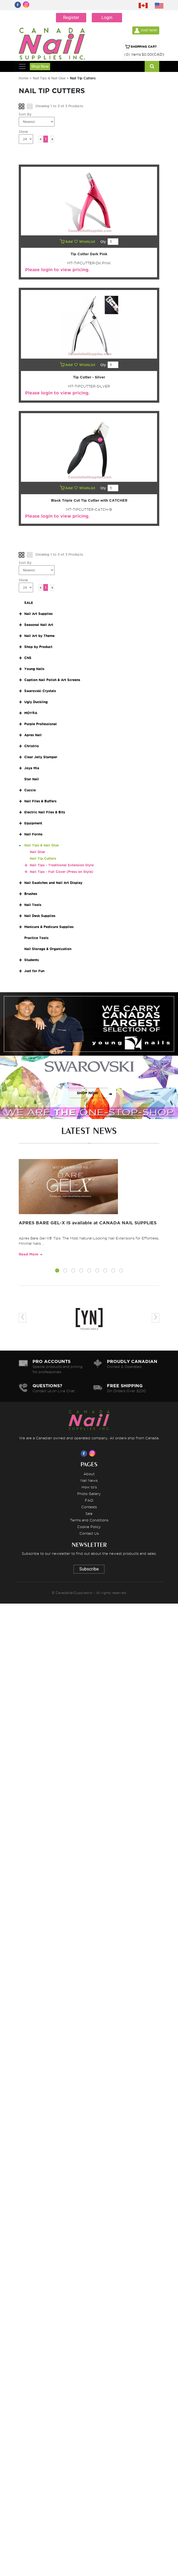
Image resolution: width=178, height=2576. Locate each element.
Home (23, 78)
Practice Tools (36, 938)
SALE (28, 602)
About (89, 1474)
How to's (89, 1487)
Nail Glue (37, 852)
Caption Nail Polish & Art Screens (52, 680)
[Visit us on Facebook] (85, 1453)
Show (23, 131)
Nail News (89, 1480)
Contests (89, 1507)
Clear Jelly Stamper (40, 757)
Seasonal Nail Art (38, 624)
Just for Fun (34, 971)
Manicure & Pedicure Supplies (49, 927)
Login (106, 17)
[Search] (152, 66)
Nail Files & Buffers (40, 801)
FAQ (89, 1500)
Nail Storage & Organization (47, 949)
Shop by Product (38, 647)
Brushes (30, 894)
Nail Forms (33, 834)
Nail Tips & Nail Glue (49, 78)
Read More (28, 1254)
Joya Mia (31, 768)
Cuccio (30, 790)
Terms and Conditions (89, 1520)
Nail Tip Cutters (43, 858)
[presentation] (22, 1317)
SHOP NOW (87, 1030)
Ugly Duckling (36, 702)
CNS (27, 658)
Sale (89, 1513)
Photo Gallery (89, 1494)
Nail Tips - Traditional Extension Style (62, 865)
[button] (57, 1271)
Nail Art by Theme (39, 636)
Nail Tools (32, 905)
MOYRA (30, 713)
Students (31, 960)
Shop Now (40, 66)
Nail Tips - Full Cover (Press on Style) (61, 871)
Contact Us (89, 1533)
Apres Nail (33, 735)
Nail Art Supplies (38, 613)
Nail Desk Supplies (39, 916)
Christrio (31, 746)
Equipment (33, 823)
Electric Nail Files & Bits (44, 812)
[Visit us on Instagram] (93, 1453)
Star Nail (31, 779)
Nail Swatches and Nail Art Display (53, 882)
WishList (85, 242)
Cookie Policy (89, 1527)
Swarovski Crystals (40, 691)
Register (71, 17)
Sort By (25, 114)
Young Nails (34, 669)
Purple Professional (40, 724)
